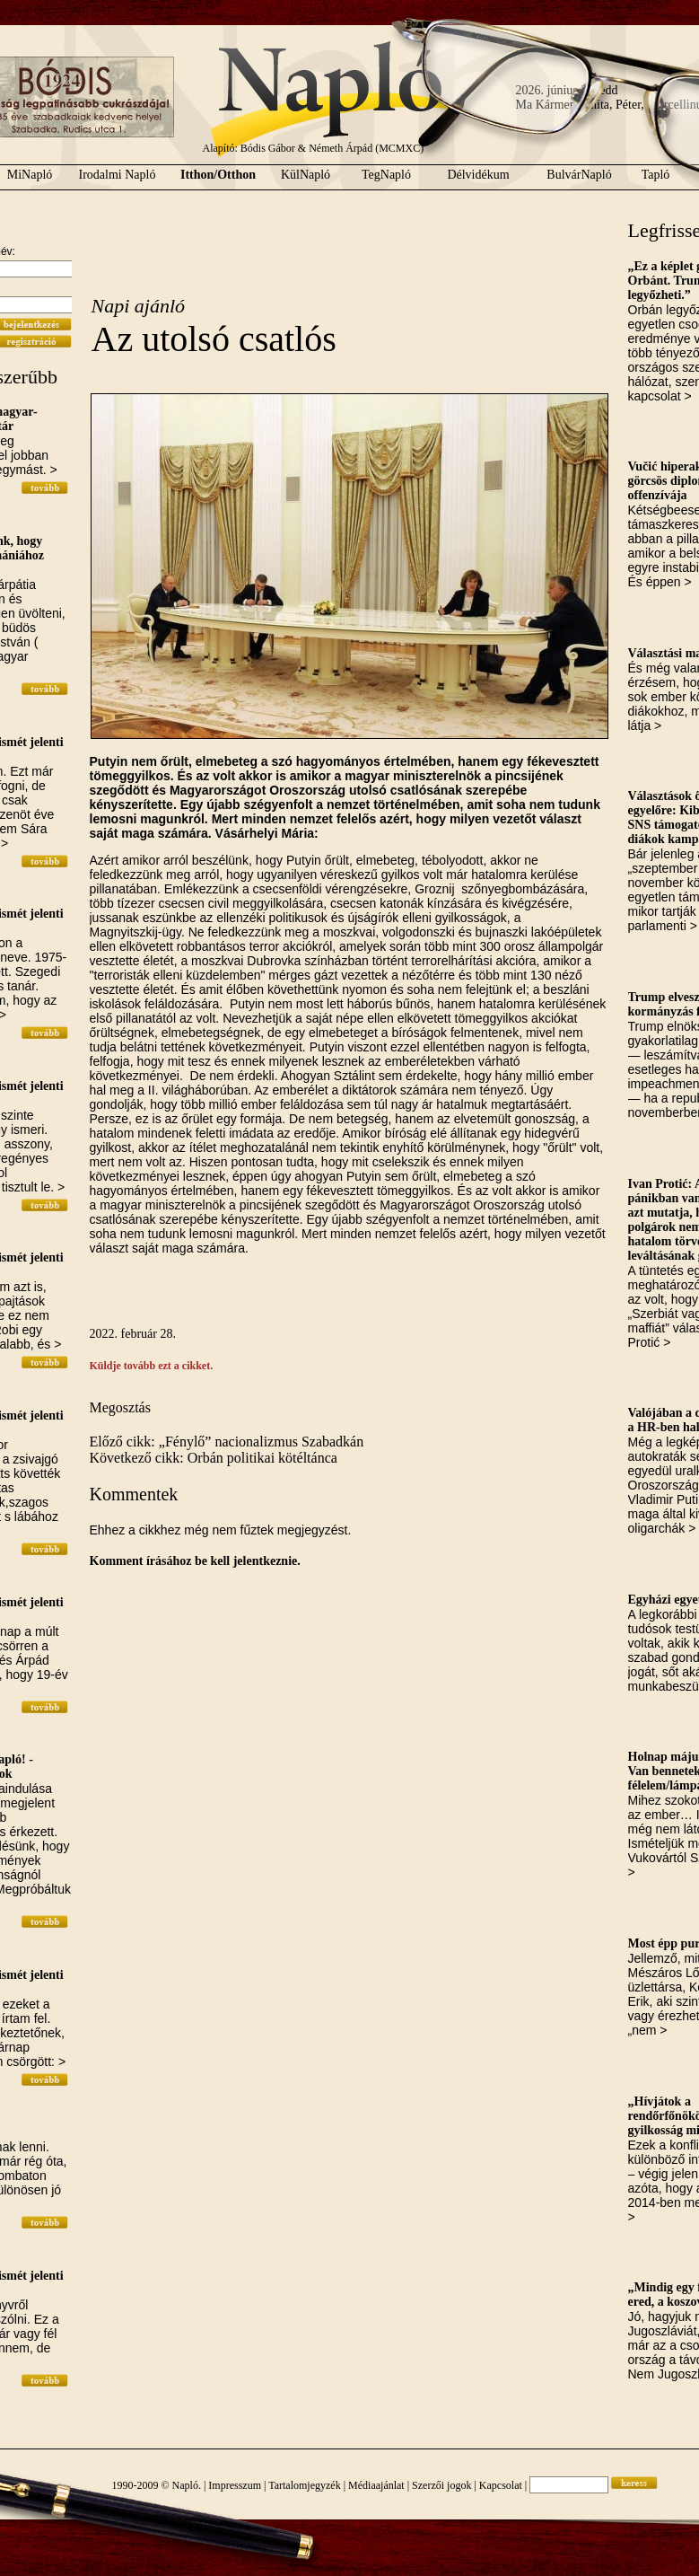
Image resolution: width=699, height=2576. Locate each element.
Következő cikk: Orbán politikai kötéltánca (213, 1457)
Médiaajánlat (376, 2485)
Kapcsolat (500, 2485)
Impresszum (234, 2485)
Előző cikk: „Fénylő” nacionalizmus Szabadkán (227, 1441)
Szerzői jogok (441, 2485)
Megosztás (120, 1407)
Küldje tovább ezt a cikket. (152, 1365)
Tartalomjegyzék (304, 2485)
